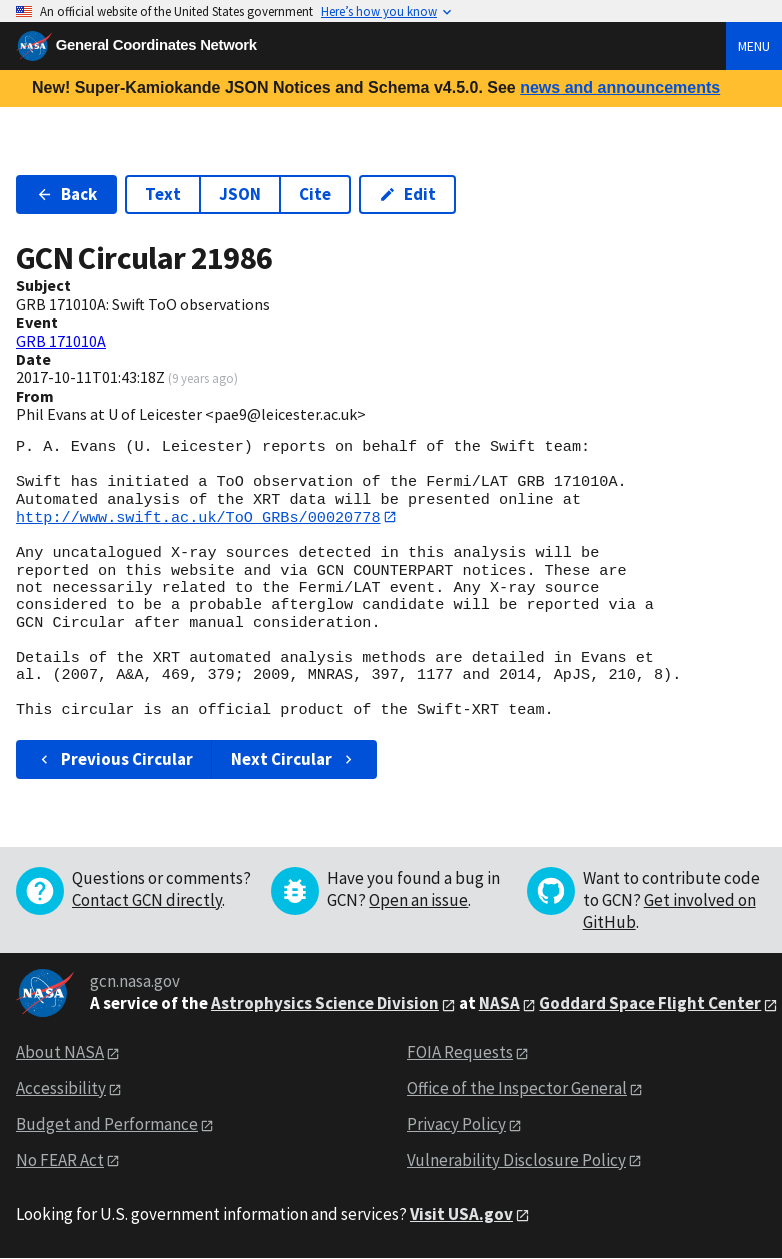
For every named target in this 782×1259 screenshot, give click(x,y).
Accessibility (61, 1088)
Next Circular (294, 759)
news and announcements (620, 87)
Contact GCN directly (147, 900)
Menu (754, 46)
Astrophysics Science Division (325, 1004)
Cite (315, 194)
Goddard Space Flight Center (650, 1004)
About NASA (60, 1053)
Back (66, 194)
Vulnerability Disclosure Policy (516, 1160)
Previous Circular (114, 759)
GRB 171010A (61, 341)
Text (163, 194)
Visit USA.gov (461, 1214)
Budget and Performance (107, 1124)
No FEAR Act (60, 1160)
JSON (240, 194)
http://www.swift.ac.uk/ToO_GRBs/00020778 (198, 517)
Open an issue (418, 900)
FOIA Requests (460, 1053)
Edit (407, 194)
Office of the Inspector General (517, 1088)
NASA (499, 1004)
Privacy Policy (456, 1124)
